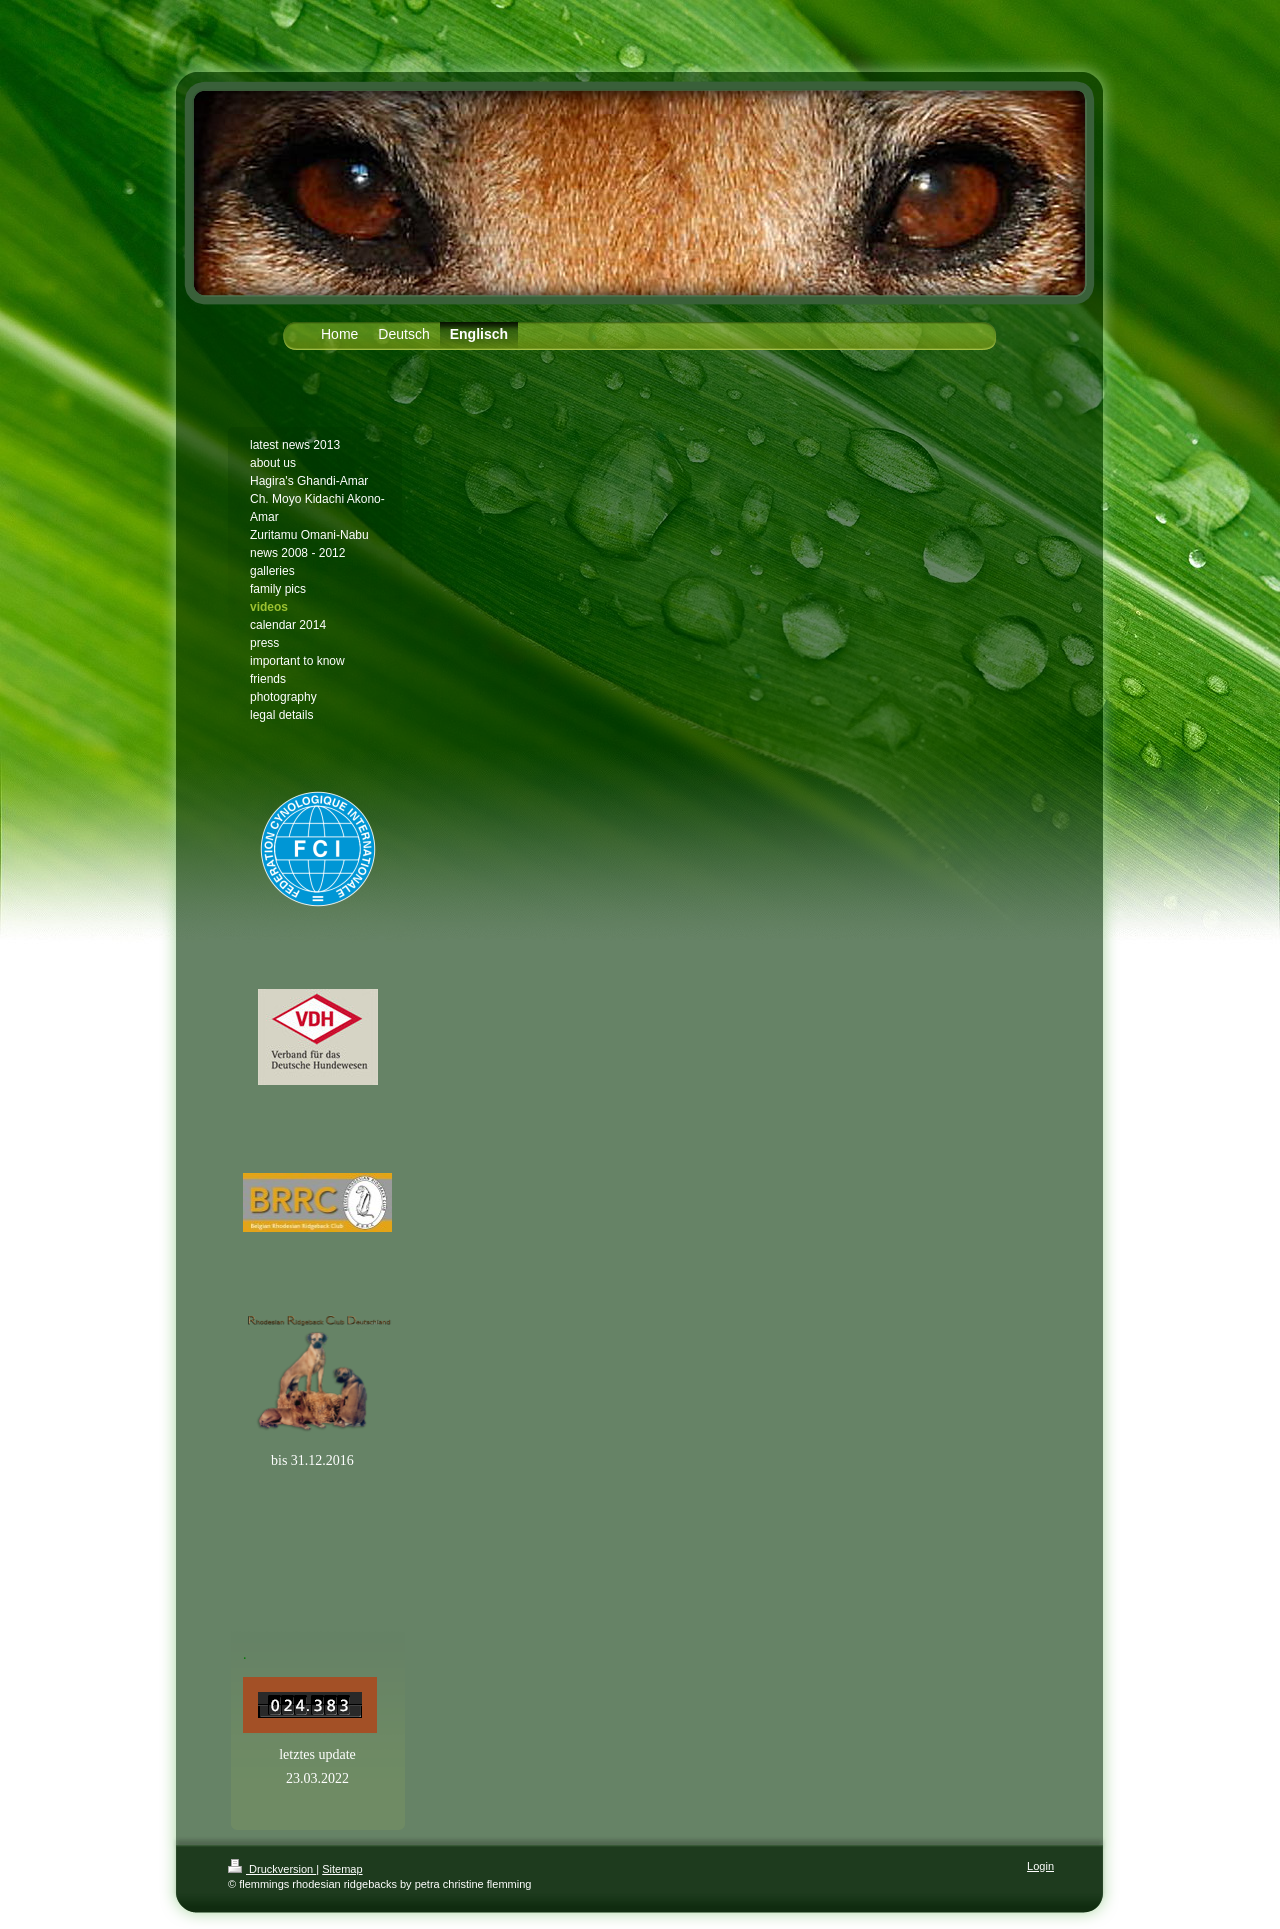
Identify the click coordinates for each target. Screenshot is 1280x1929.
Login (1040, 1866)
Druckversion (272, 1869)
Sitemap (342, 1869)
